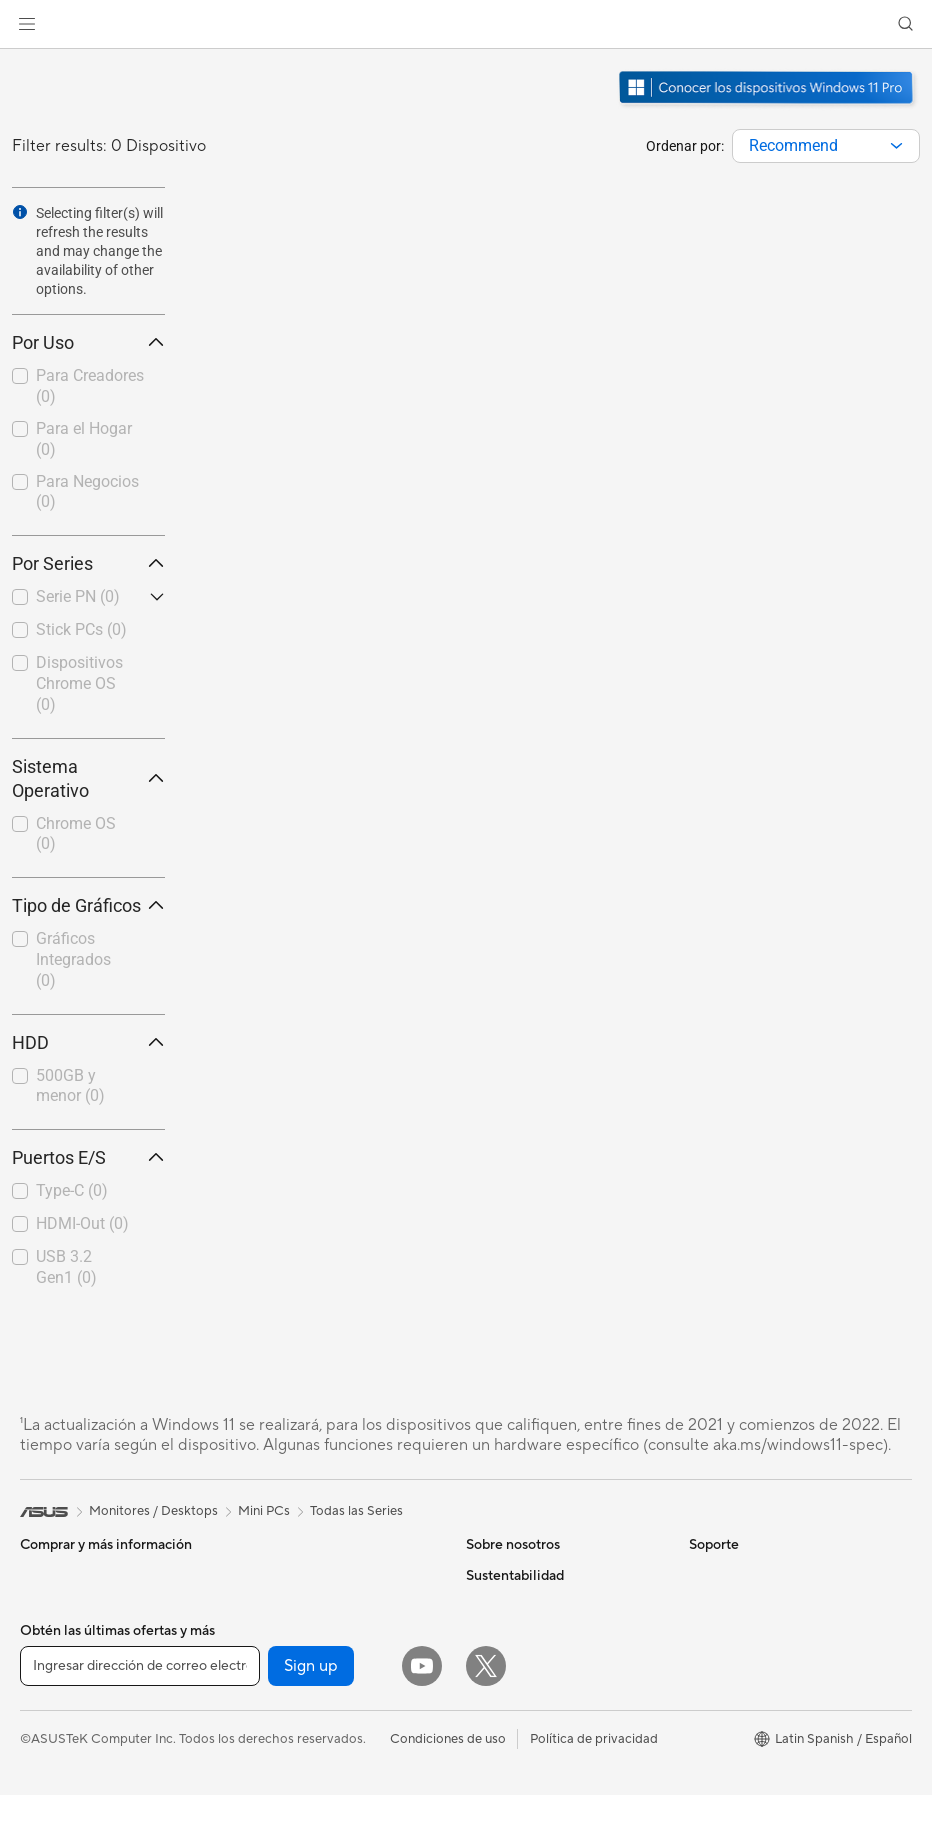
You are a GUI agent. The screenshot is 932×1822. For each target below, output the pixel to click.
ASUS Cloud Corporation (541, 1725)
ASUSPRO (720, 1725)
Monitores (50, 1637)
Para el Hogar (84, 439)
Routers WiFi (277, 1696)
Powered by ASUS (743, 1665)
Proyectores (56, 1667)
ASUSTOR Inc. (509, 1695)
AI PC (706, 1575)
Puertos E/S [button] (88, 1157)
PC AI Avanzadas (739, 1605)
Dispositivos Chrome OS (79, 683)
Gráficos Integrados (73, 959)
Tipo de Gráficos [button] (88, 905)
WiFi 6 (257, 1666)
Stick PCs (81, 629)
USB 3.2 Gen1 (66, 1267)
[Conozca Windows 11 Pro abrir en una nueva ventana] (768, 106)
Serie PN (78, 596)
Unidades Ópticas (292, 1605)
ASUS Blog (722, 1785)
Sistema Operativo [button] (88, 778)
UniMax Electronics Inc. (535, 1755)
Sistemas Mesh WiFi (298, 1726)
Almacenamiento (288, 1575)
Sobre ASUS (503, 1575)
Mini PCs (46, 1727)
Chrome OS (76, 834)
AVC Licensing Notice (753, 1755)
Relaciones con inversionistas (552, 1635)
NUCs (38, 1697)
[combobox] (826, 146)
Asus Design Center (747, 1695)
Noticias (490, 1605)
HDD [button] (88, 1042)
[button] (27, 24)
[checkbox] (88, 387)
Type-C (72, 1190)
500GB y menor (70, 1086)
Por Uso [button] (88, 342)
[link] (466, 24)
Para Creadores (90, 386)
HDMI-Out (82, 1223)
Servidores (271, 1756)
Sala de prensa (509, 1665)
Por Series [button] (88, 563)
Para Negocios (87, 492)
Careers (489, 1785)
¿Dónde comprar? (742, 1635)
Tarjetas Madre (64, 1788)
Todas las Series (356, 1511)
